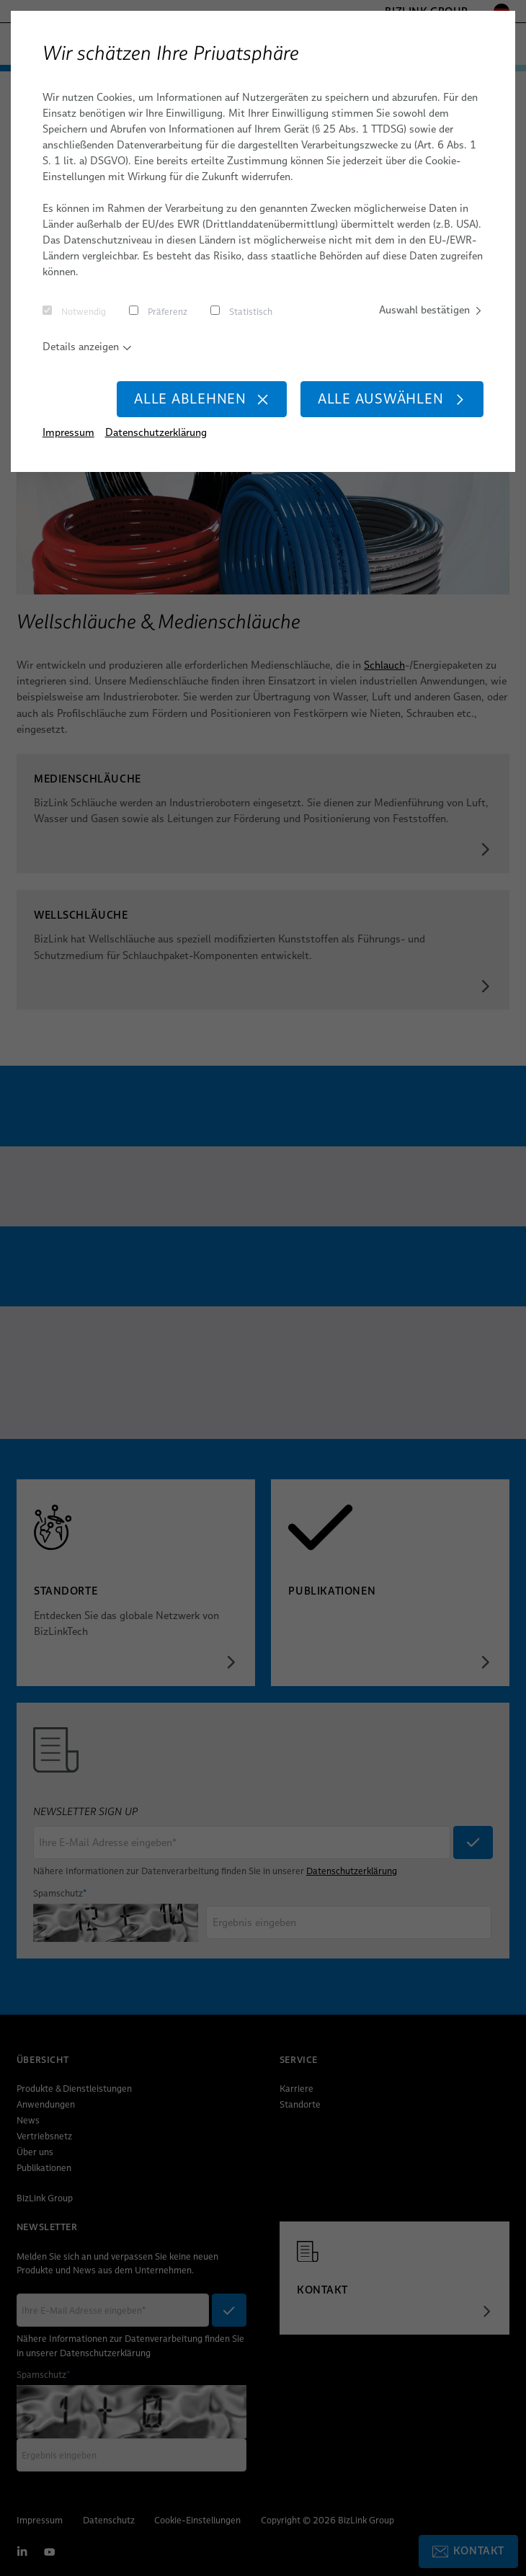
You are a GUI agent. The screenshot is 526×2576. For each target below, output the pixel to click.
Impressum (68, 432)
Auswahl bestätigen (431, 309)
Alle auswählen (392, 399)
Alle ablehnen (201, 399)
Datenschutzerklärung (156, 432)
